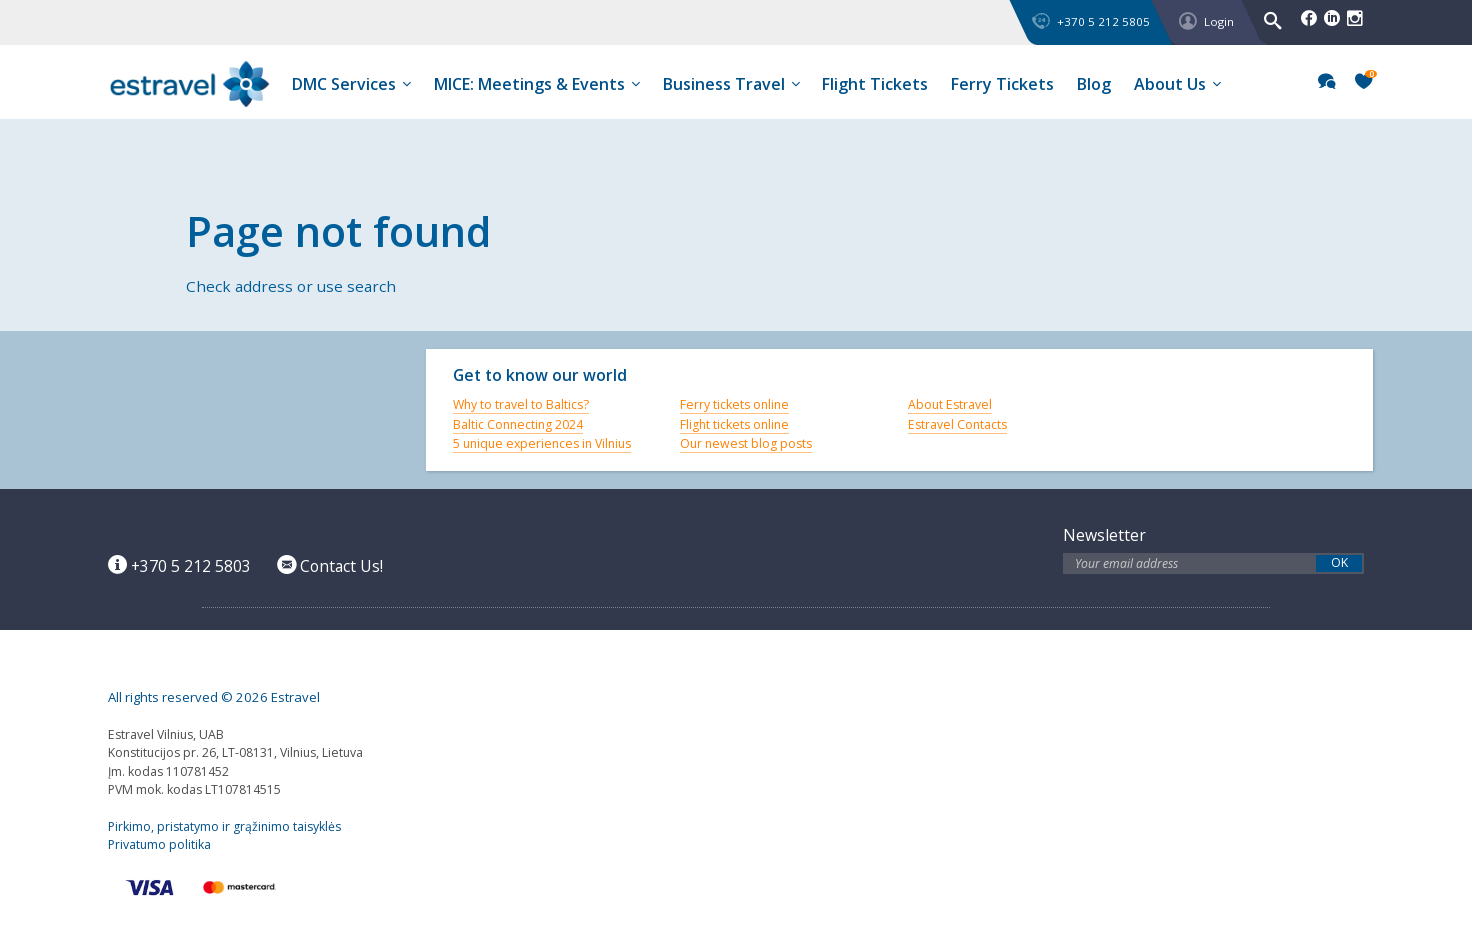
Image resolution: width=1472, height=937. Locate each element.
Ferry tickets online (734, 404)
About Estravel (950, 404)
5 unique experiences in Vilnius (542, 443)
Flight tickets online (734, 424)
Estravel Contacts (957, 424)
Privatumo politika (159, 844)
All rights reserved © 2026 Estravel (214, 697)
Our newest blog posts (746, 443)
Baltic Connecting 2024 (518, 424)
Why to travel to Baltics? (521, 404)
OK (1339, 563)
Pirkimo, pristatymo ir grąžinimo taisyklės (224, 826)
